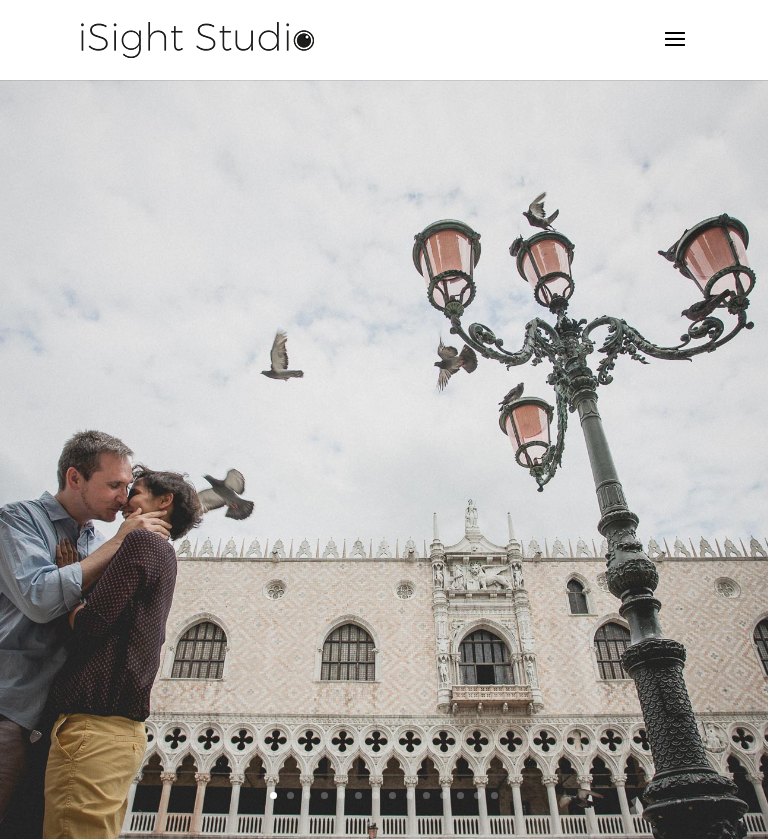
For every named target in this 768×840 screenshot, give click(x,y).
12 (460, 795)
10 (426, 795)
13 (477, 795)
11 (443, 795)
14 (494, 795)
